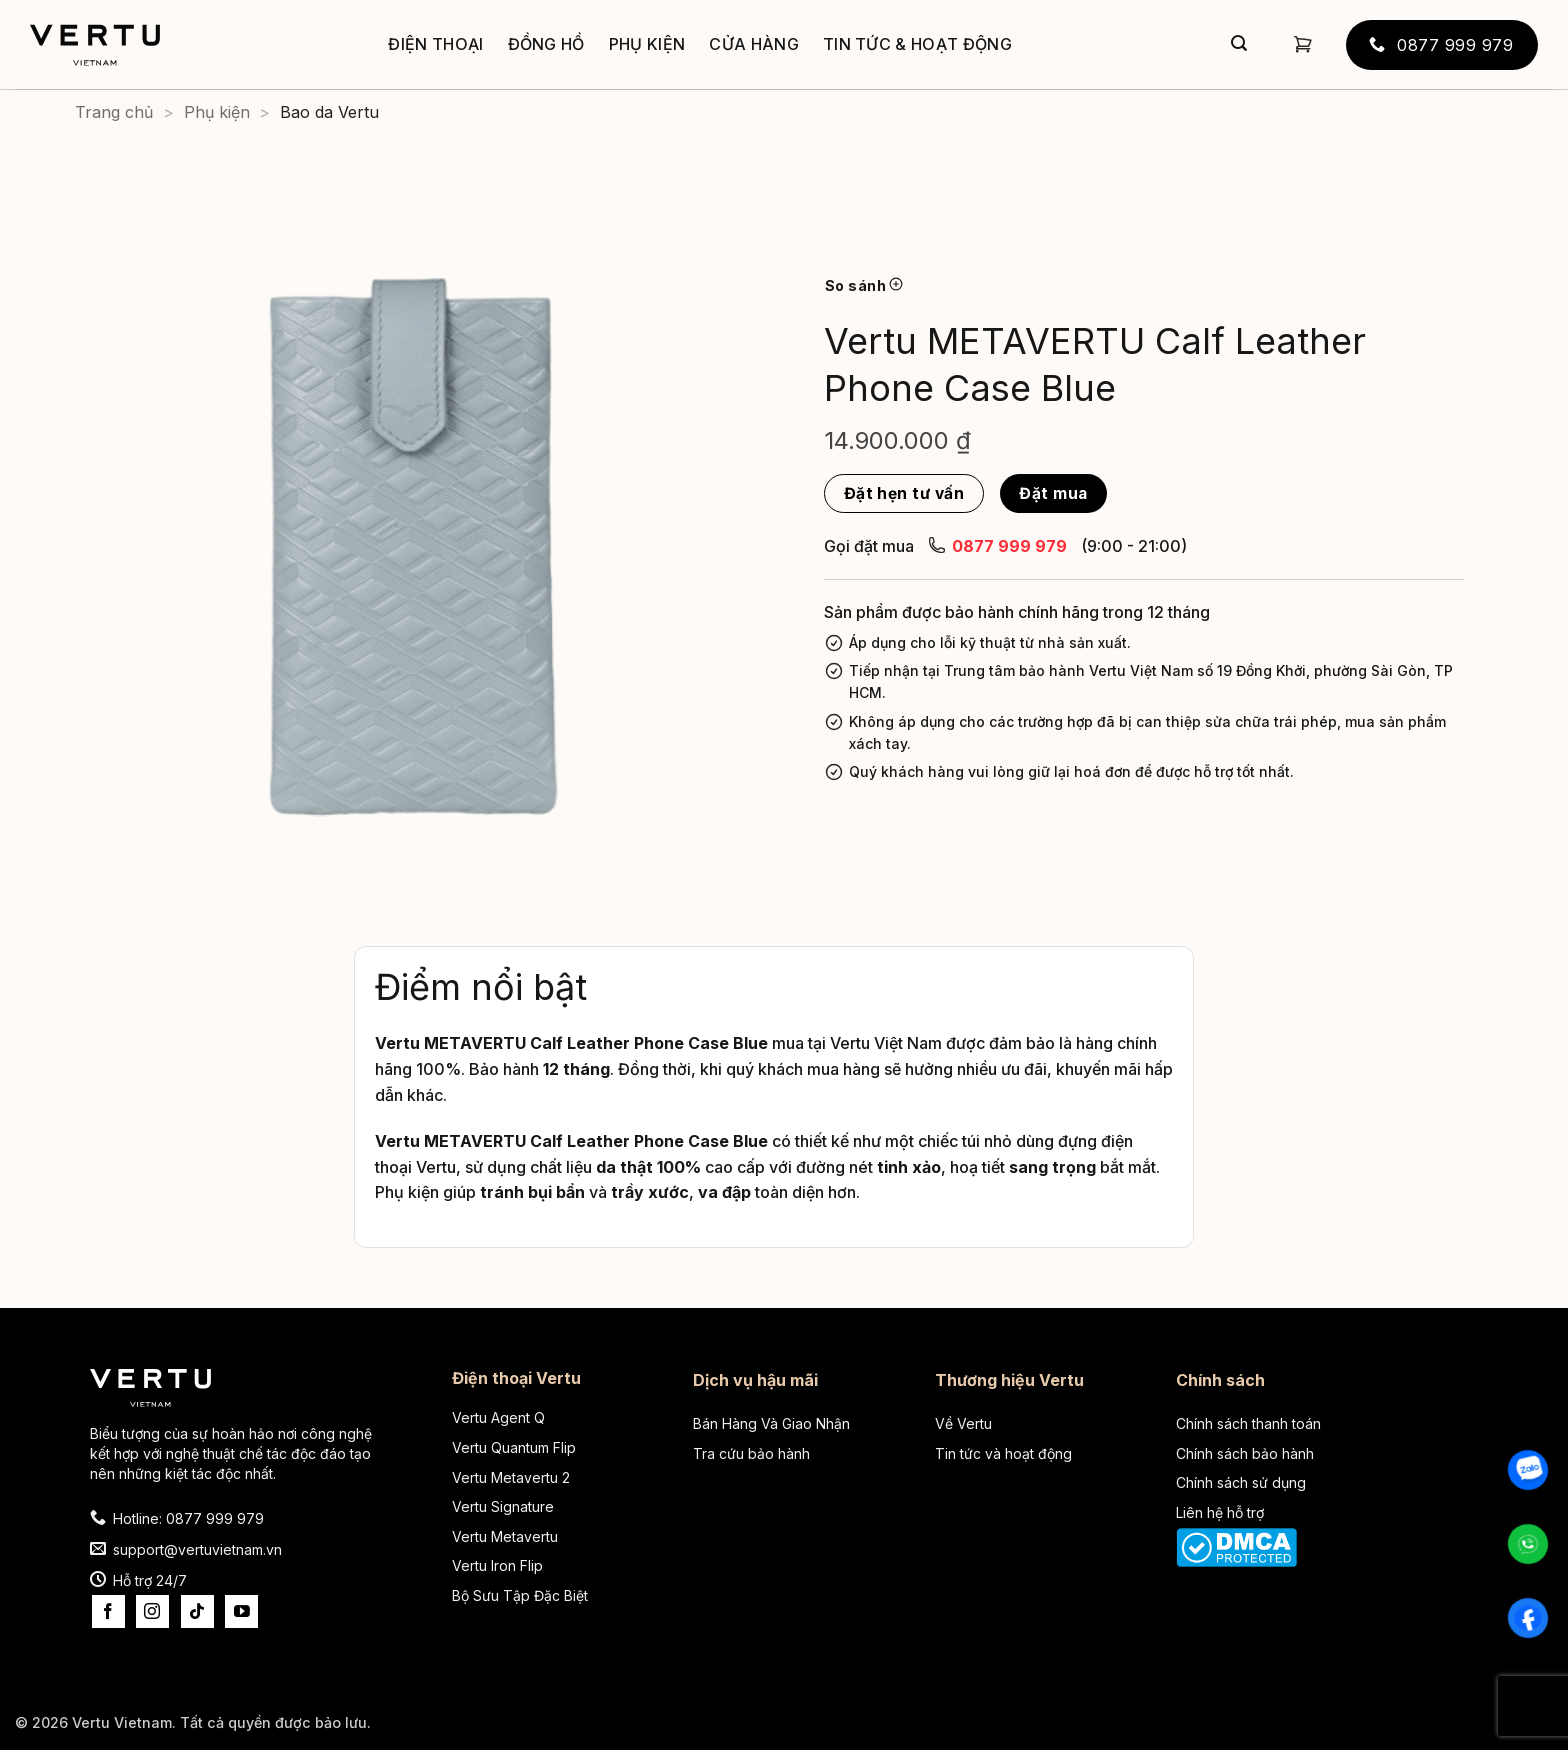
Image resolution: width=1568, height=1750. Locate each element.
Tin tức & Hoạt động (917, 44)
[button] (1303, 44)
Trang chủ (114, 112)
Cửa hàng (754, 44)
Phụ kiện (647, 44)
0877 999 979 (997, 545)
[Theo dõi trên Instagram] (152, 1611)
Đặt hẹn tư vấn (904, 493)
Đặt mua (1053, 493)
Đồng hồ (546, 44)
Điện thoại (435, 44)
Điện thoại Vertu (516, 1378)
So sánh (864, 285)
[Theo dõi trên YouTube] (241, 1611)
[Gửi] (1239, 45)
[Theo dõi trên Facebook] (108, 1611)
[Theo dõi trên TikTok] (197, 1611)
